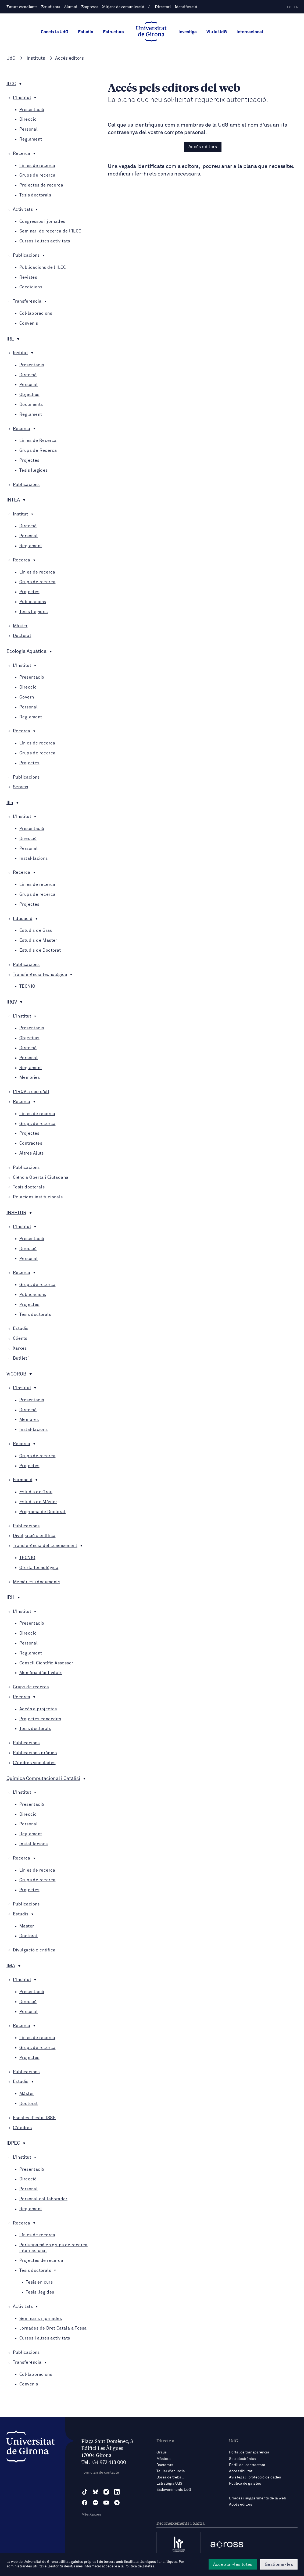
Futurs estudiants (21, 6)
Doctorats (164, 2465)
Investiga (187, 32)
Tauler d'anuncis (170, 2471)
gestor (53, 2566)
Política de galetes (245, 2483)
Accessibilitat (240, 2471)
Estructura (113, 32)
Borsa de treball (170, 2477)
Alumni (70, 6)
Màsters (163, 2459)
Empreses (89, 6)
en (296, 7)
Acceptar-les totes (232, 2564)
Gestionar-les (279, 2564)
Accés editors (202, 147)
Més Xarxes (91, 2514)
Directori (163, 6)
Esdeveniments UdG (173, 2490)
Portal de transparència (249, 2452)
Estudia (85, 32)
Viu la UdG (216, 32)
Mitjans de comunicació (123, 6)
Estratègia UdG (169, 2483)
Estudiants (50, 6)
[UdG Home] (151, 32)
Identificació (186, 6)
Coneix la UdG (54, 32)
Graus (161, 2452)
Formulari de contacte (100, 2472)
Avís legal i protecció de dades (255, 2477)
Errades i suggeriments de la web (257, 2498)
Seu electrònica (242, 2459)
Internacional (250, 32)
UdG (11, 58)
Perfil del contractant (247, 2465)
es (289, 7)
